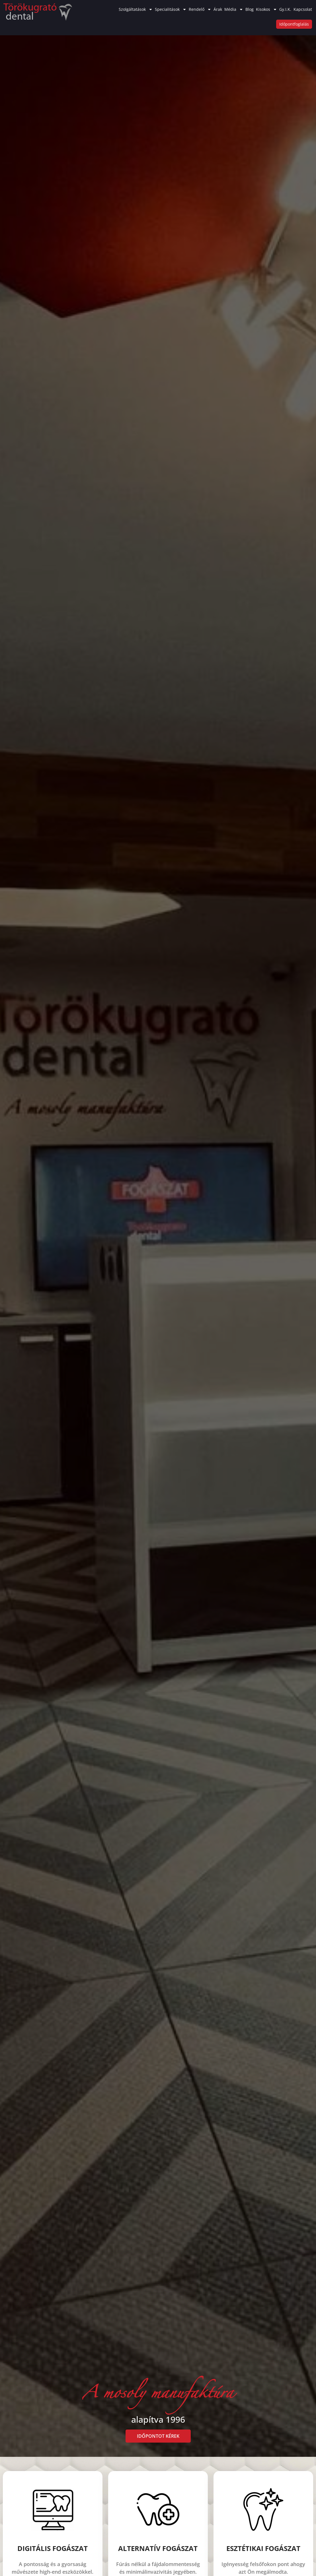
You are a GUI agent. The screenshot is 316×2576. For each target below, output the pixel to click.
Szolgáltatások (136, 9)
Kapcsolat (303, 9)
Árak (218, 9)
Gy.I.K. (285, 9)
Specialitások (170, 9)
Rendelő (200, 9)
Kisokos (266, 9)
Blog (249, 9)
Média (233, 9)
